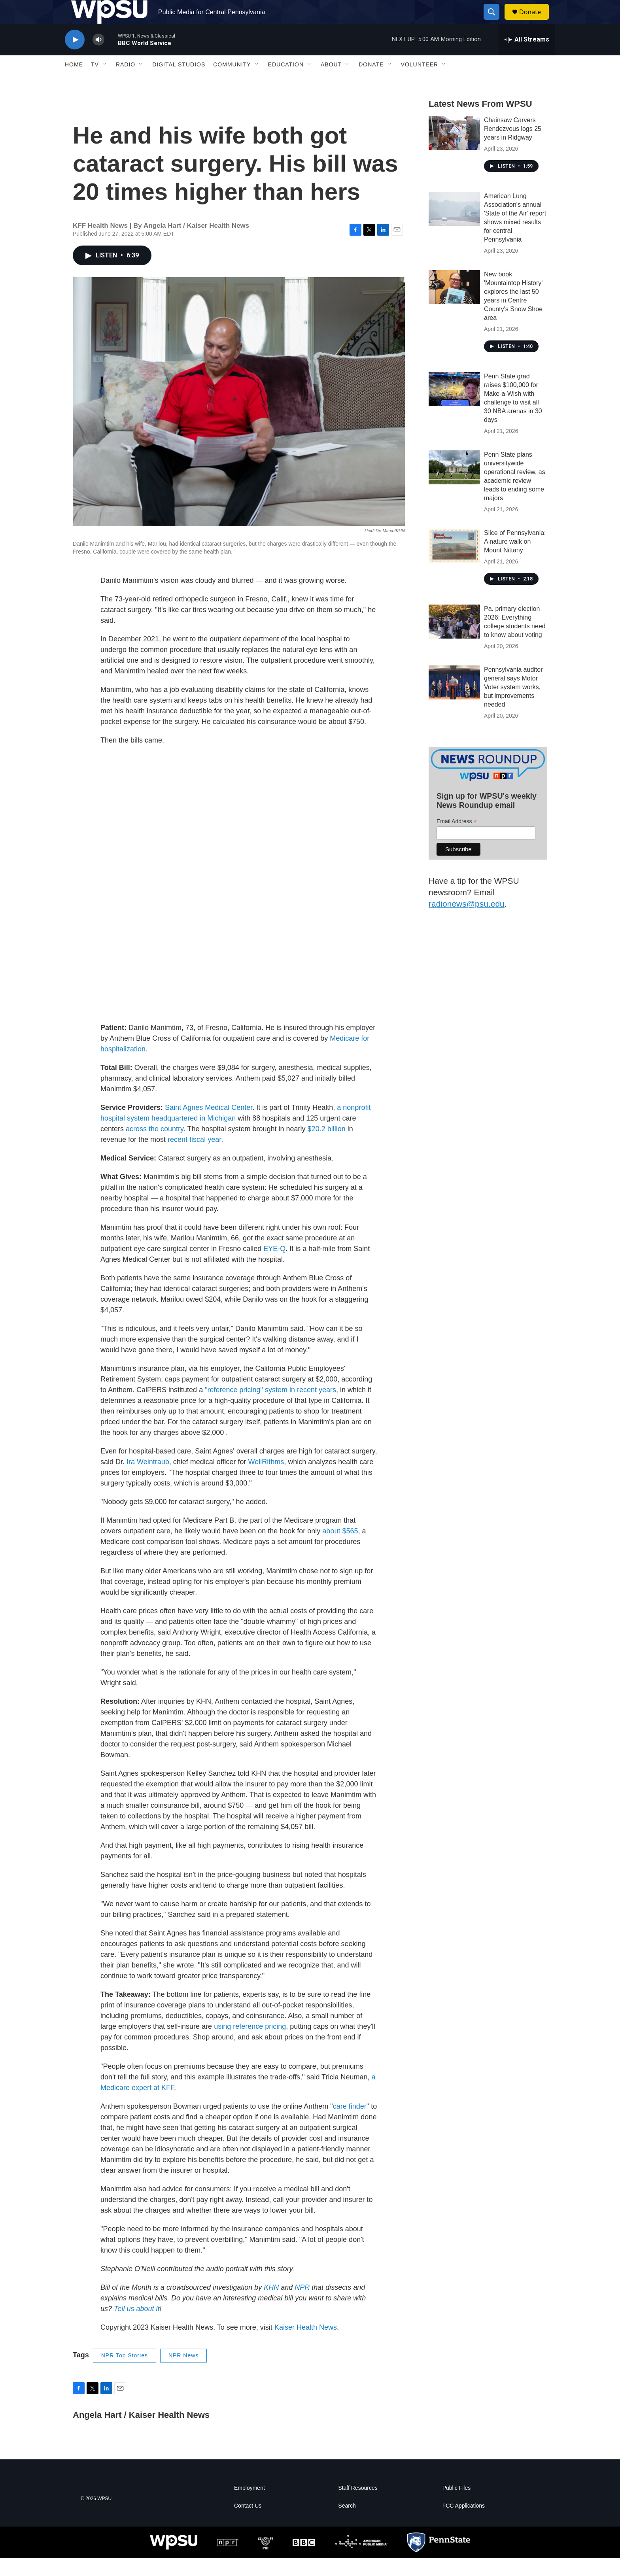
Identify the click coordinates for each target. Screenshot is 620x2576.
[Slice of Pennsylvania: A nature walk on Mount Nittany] (454, 563)
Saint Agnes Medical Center (208, 1125)
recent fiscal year (194, 1157)
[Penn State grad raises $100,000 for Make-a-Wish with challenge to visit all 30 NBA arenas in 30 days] (454, 407)
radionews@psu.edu (467, 921)
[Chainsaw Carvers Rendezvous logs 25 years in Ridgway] (454, 151)
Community (232, 82)
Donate (535, 21)
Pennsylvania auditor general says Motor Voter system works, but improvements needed (513, 705)
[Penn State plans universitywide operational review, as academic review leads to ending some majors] (454, 485)
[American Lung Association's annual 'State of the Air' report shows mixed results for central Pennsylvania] (454, 227)
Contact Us (247, 2524)
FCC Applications (463, 2524)
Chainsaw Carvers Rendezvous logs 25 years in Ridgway (512, 146)
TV (95, 82)
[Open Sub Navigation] (105, 82)
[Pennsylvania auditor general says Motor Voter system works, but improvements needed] (454, 700)
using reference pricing (250, 2044)
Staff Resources (357, 2506)
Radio (125, 82)
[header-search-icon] (495, 21)
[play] (74, 57)
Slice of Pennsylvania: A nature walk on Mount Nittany (515, 559)
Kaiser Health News (305, 2345)
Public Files (456, 2506)
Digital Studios (178, 82)
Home (74, 82)
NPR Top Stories (124, 2373)
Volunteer (420, 82)
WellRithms (266, 1480)
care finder (350, 2124)
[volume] (98, 57)
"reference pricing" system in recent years (270, 1408)
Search (346, 2524)
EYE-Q (274, 1266)
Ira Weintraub (148, 1480)
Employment (249, 2506)
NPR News (183, 2373)
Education (286, 82)
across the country (154, 1147)
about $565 (340, 1549)
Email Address (457, 839)
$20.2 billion (327, 1147)
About (331, 82)
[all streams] (527, 57)
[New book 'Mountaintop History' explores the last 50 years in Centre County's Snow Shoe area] (454, 305)
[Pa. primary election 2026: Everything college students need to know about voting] (454, 639)
